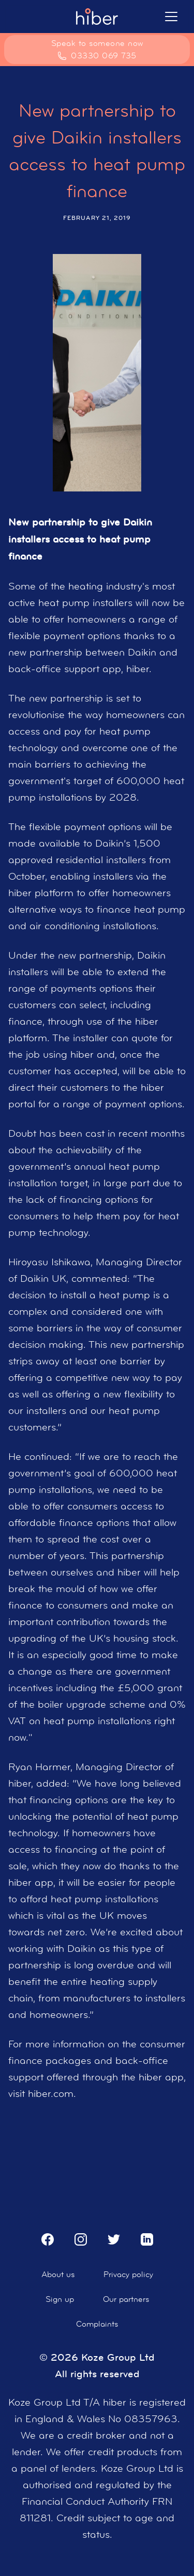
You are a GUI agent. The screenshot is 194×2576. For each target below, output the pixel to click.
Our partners (126, 2299)
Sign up (60, 2299)
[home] (97, 16)
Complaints (97, 2323)
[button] (171, 16)
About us (57, 2274)
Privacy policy (128, 2274)
